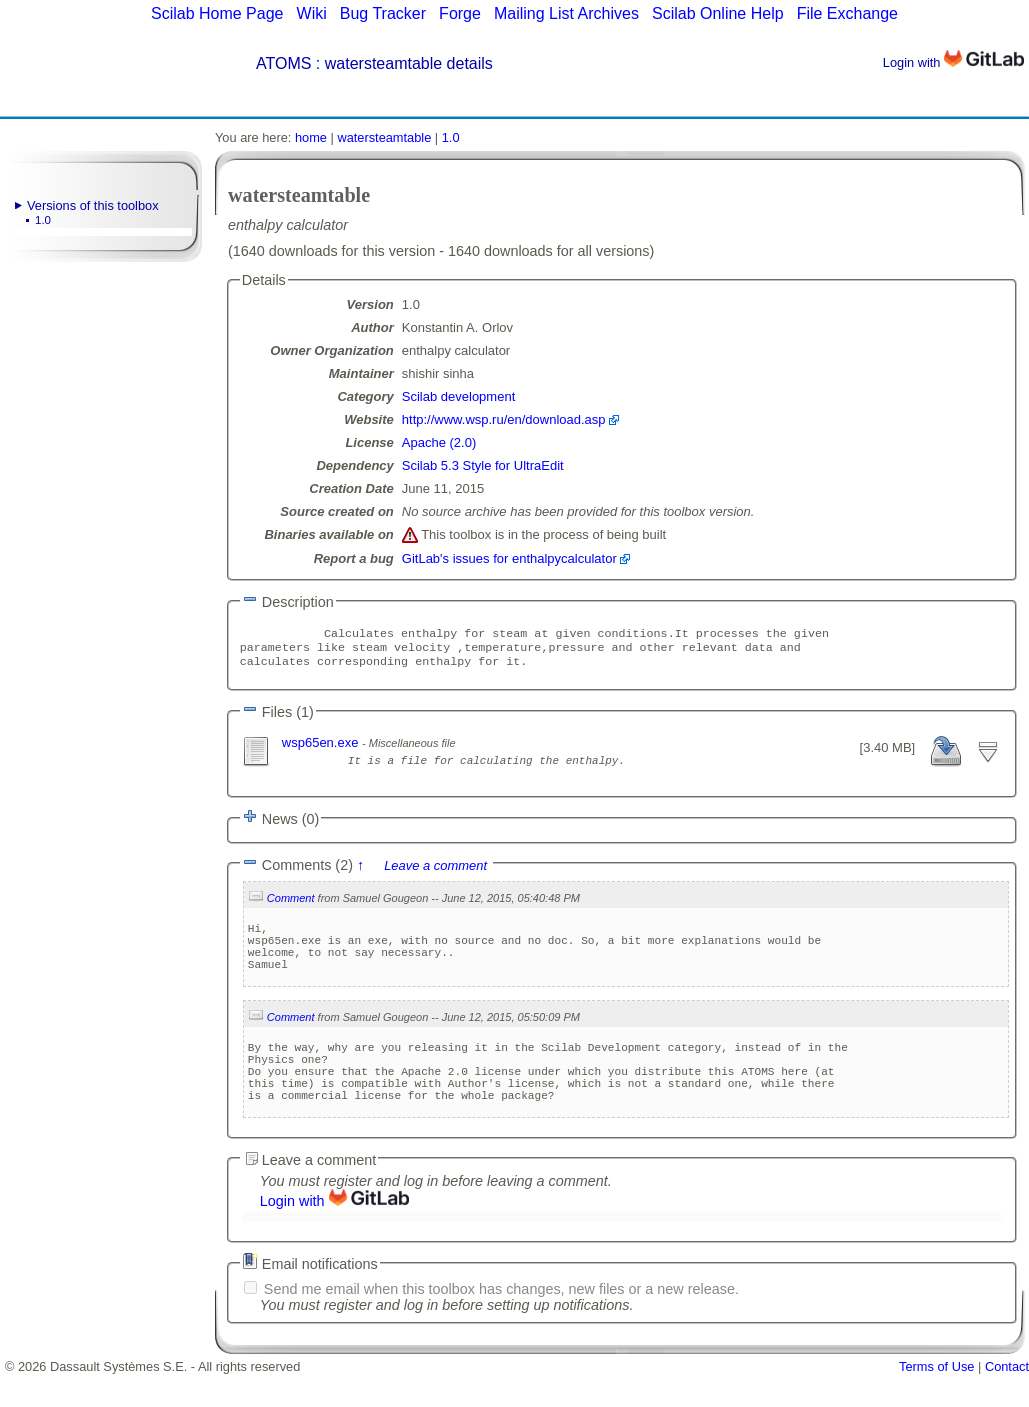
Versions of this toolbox (93, 205)
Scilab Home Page (217, 13)
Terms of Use (936, 1399)
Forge (460, 13)
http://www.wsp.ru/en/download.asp (504, 419)
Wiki (312, 13)
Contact (1007, 1399)
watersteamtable (384, 137)
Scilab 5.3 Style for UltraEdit (483, 465)
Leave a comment (435, 871)
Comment (291, 904)
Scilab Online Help (718, 13)
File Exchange (847, 13)
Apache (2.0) (439, 442)
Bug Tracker (383, 13)
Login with (953, 62)
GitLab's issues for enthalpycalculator (509, 558)
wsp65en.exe (322, 748)
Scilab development (458, 396)
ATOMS (283, 63)
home (311, 137)
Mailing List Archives (566, 13)
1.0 (43, 220)
